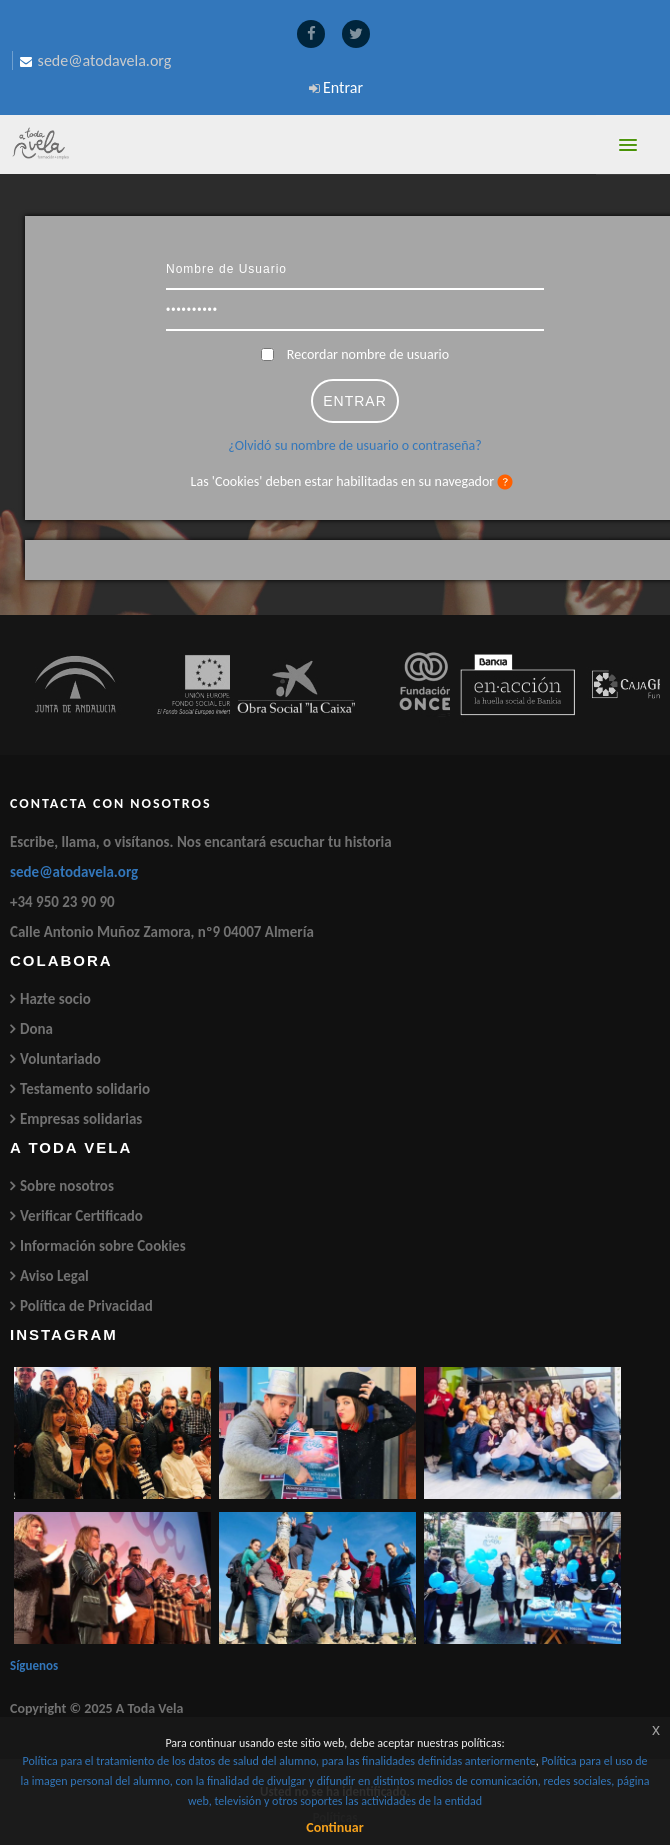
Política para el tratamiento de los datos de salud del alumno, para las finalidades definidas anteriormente (278, 1761)
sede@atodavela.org (74, 872)
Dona (36, 1029)
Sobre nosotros (67, 1186)
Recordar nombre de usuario (368, 354)
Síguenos (34, 1665)
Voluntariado (60, 1059)
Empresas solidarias (81, 1119)
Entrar (343, 87)
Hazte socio (55, 999)
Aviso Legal (54, 1276)
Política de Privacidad (86, 1306)
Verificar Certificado (81, 1216)
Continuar (334, 1827)
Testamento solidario (85, 1089)
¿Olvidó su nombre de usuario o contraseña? (354, 445)
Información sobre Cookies (103, 1246)
